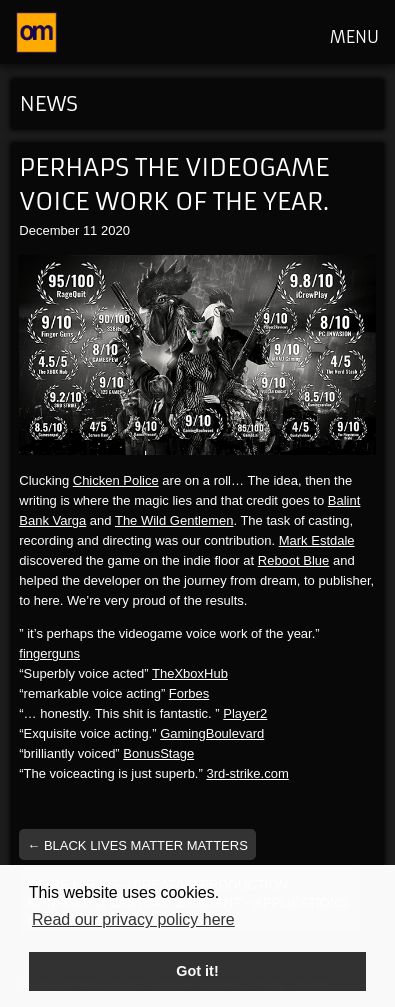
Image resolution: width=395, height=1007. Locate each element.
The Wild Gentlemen (174, 520)
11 (90, 230)
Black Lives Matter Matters (137, 845)
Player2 (245, 713)
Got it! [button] (197, 971)
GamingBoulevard (212, 733)
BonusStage (158, 753)
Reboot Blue (294, 560)
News (49, 103)
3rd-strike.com (247, 773)
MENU (354, 37)
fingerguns (49, 653)
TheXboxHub (190, 673)
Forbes (189, 693)
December (49, 230)
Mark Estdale (317, 540)
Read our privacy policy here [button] (133, 919)
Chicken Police (116, 480)
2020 (115, 230)
